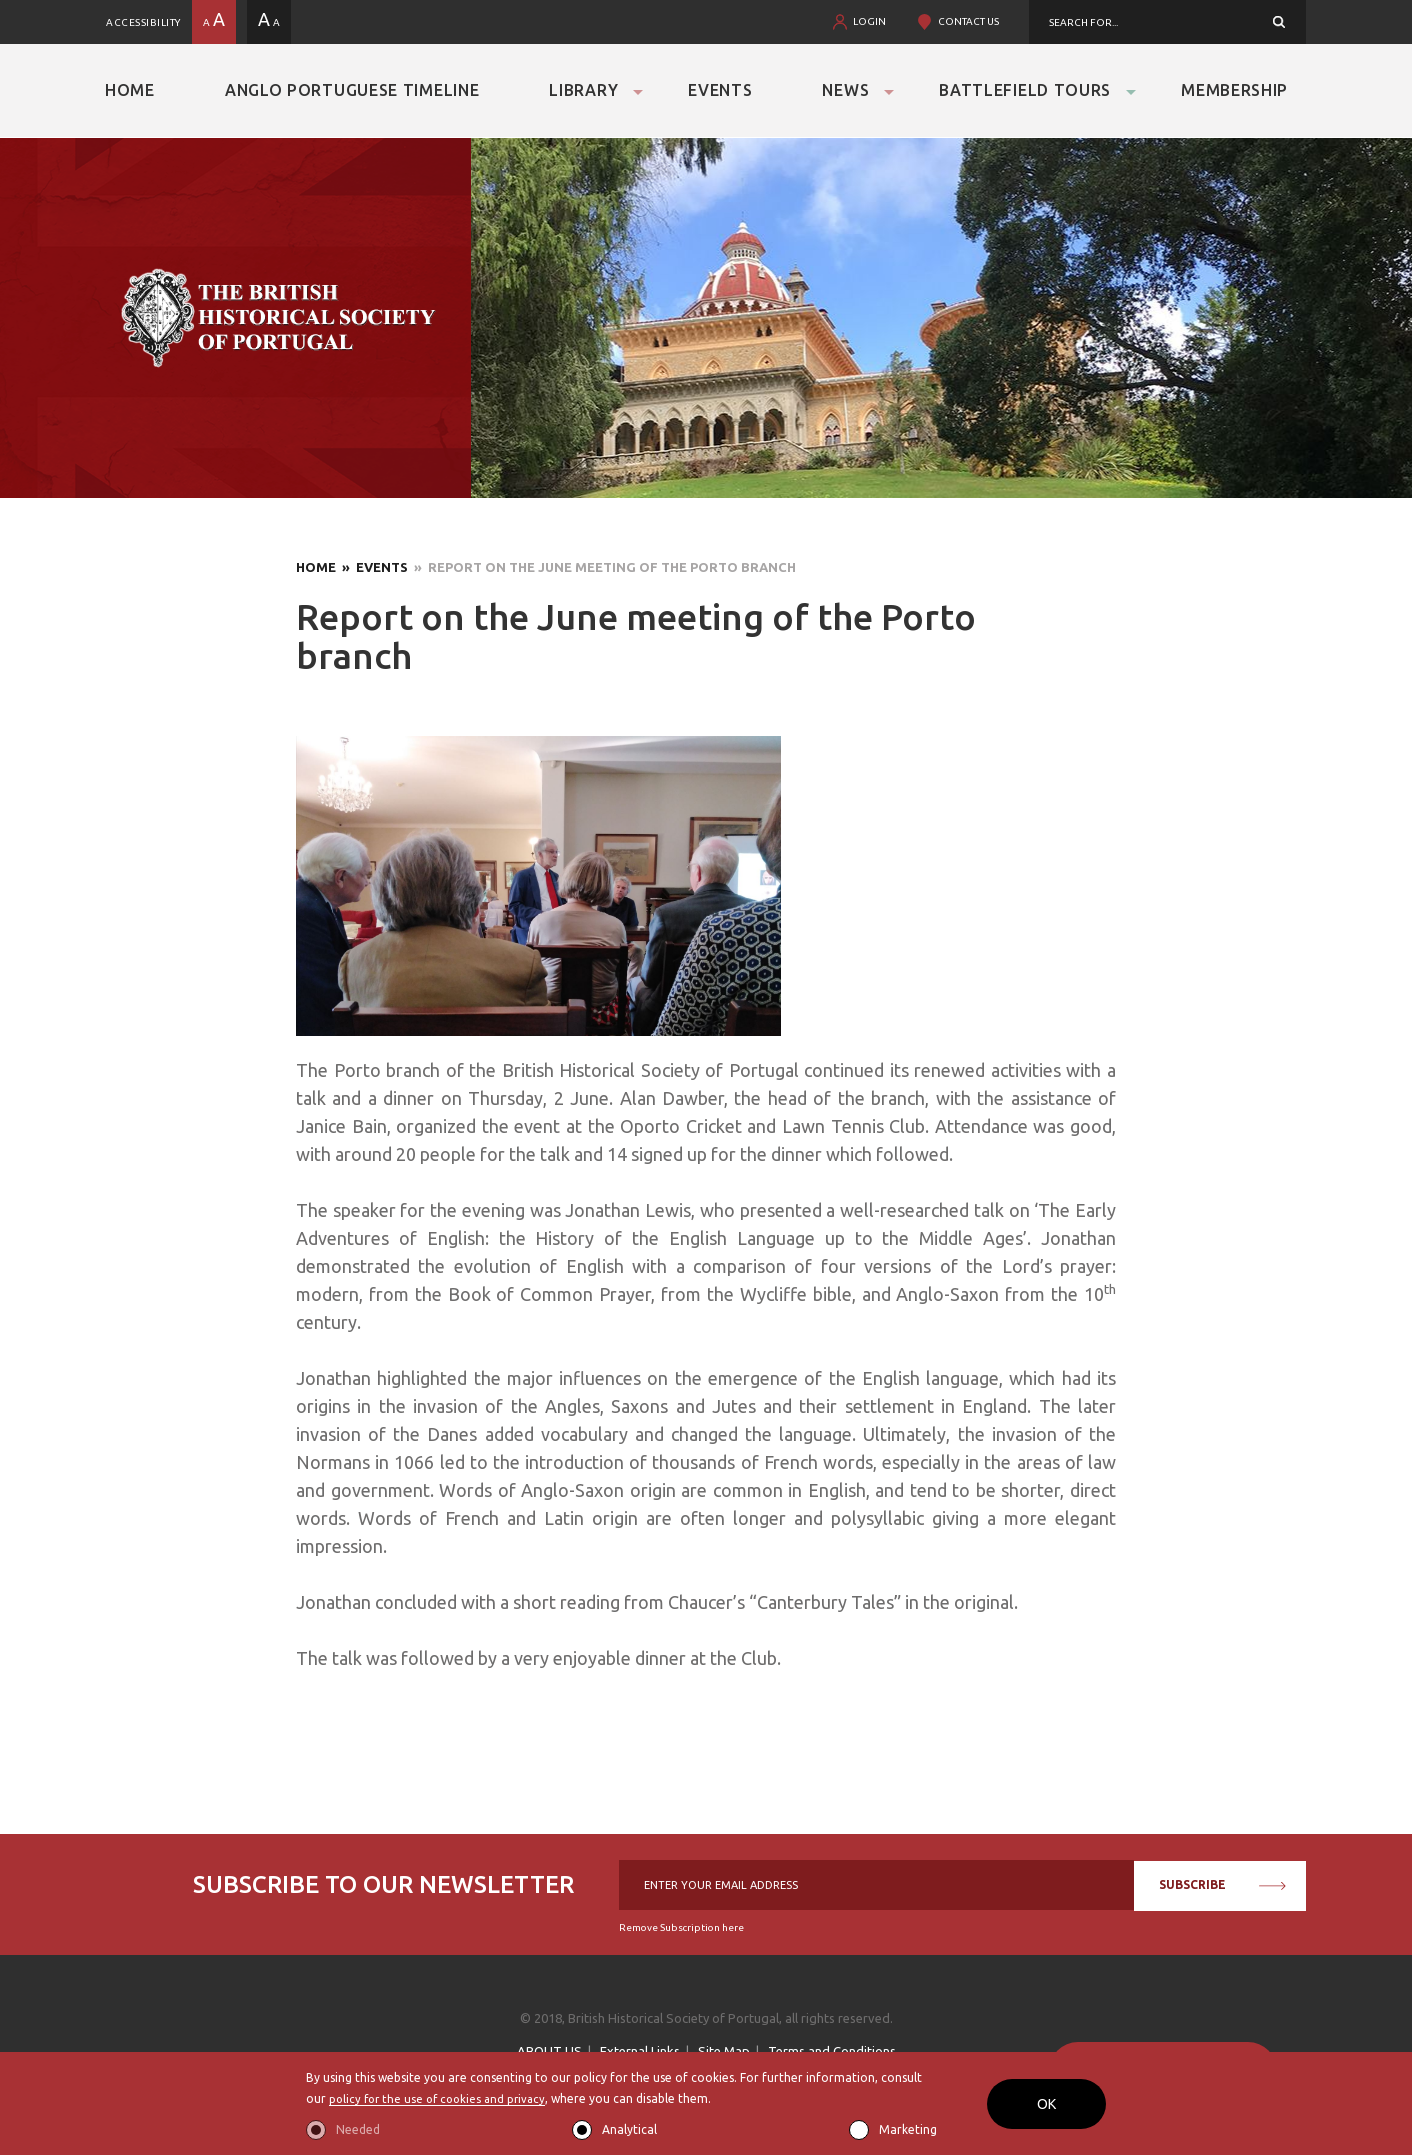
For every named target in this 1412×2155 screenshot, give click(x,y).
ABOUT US (549, 2051)
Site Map (724, 2051)
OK (1046, 2104)
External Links (640, 2051)
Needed (358, 2129)
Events (720, 90)
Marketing (908, 2129)
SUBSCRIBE (1222, 1884)
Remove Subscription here (681, 1927)
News (845, 90)
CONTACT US (968, 21)
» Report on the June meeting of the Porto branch (602, 567)
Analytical (629, 2129)
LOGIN (869, 21)
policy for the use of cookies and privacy (442, 2099)
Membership (1234, 90)
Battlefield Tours (1025, 90)
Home (130, 90)
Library (583, 90)
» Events (372, 567)
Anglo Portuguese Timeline (352, 90)
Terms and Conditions (832, 2051)
